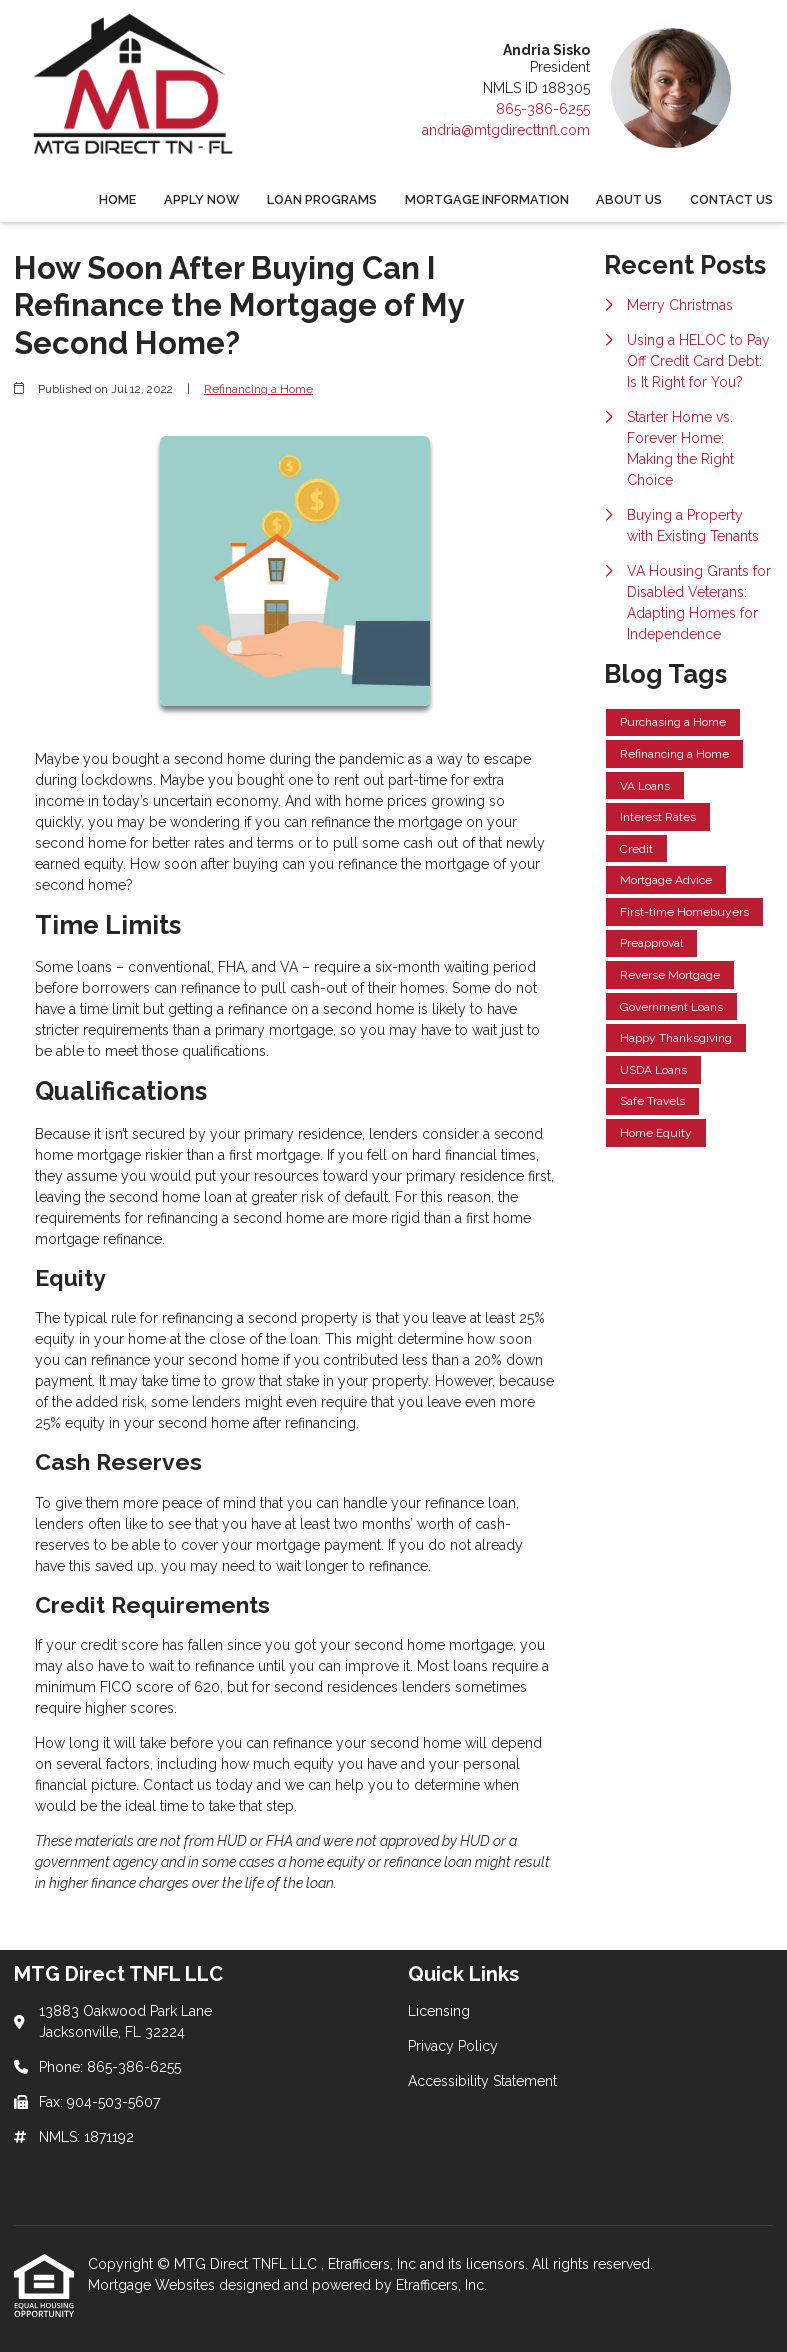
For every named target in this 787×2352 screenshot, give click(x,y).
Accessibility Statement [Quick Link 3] (482, 2081)
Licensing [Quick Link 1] (439, 2011)
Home (117, 199)
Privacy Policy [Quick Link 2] (453, 2046)
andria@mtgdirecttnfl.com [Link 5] (506, 130)
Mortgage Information (487, 199)
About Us (629, 199)
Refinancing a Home (258, 389)
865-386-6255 (543, 109)
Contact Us (731, 199)
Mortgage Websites (153, 2285)
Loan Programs (322, 199)
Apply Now (201, 199)
